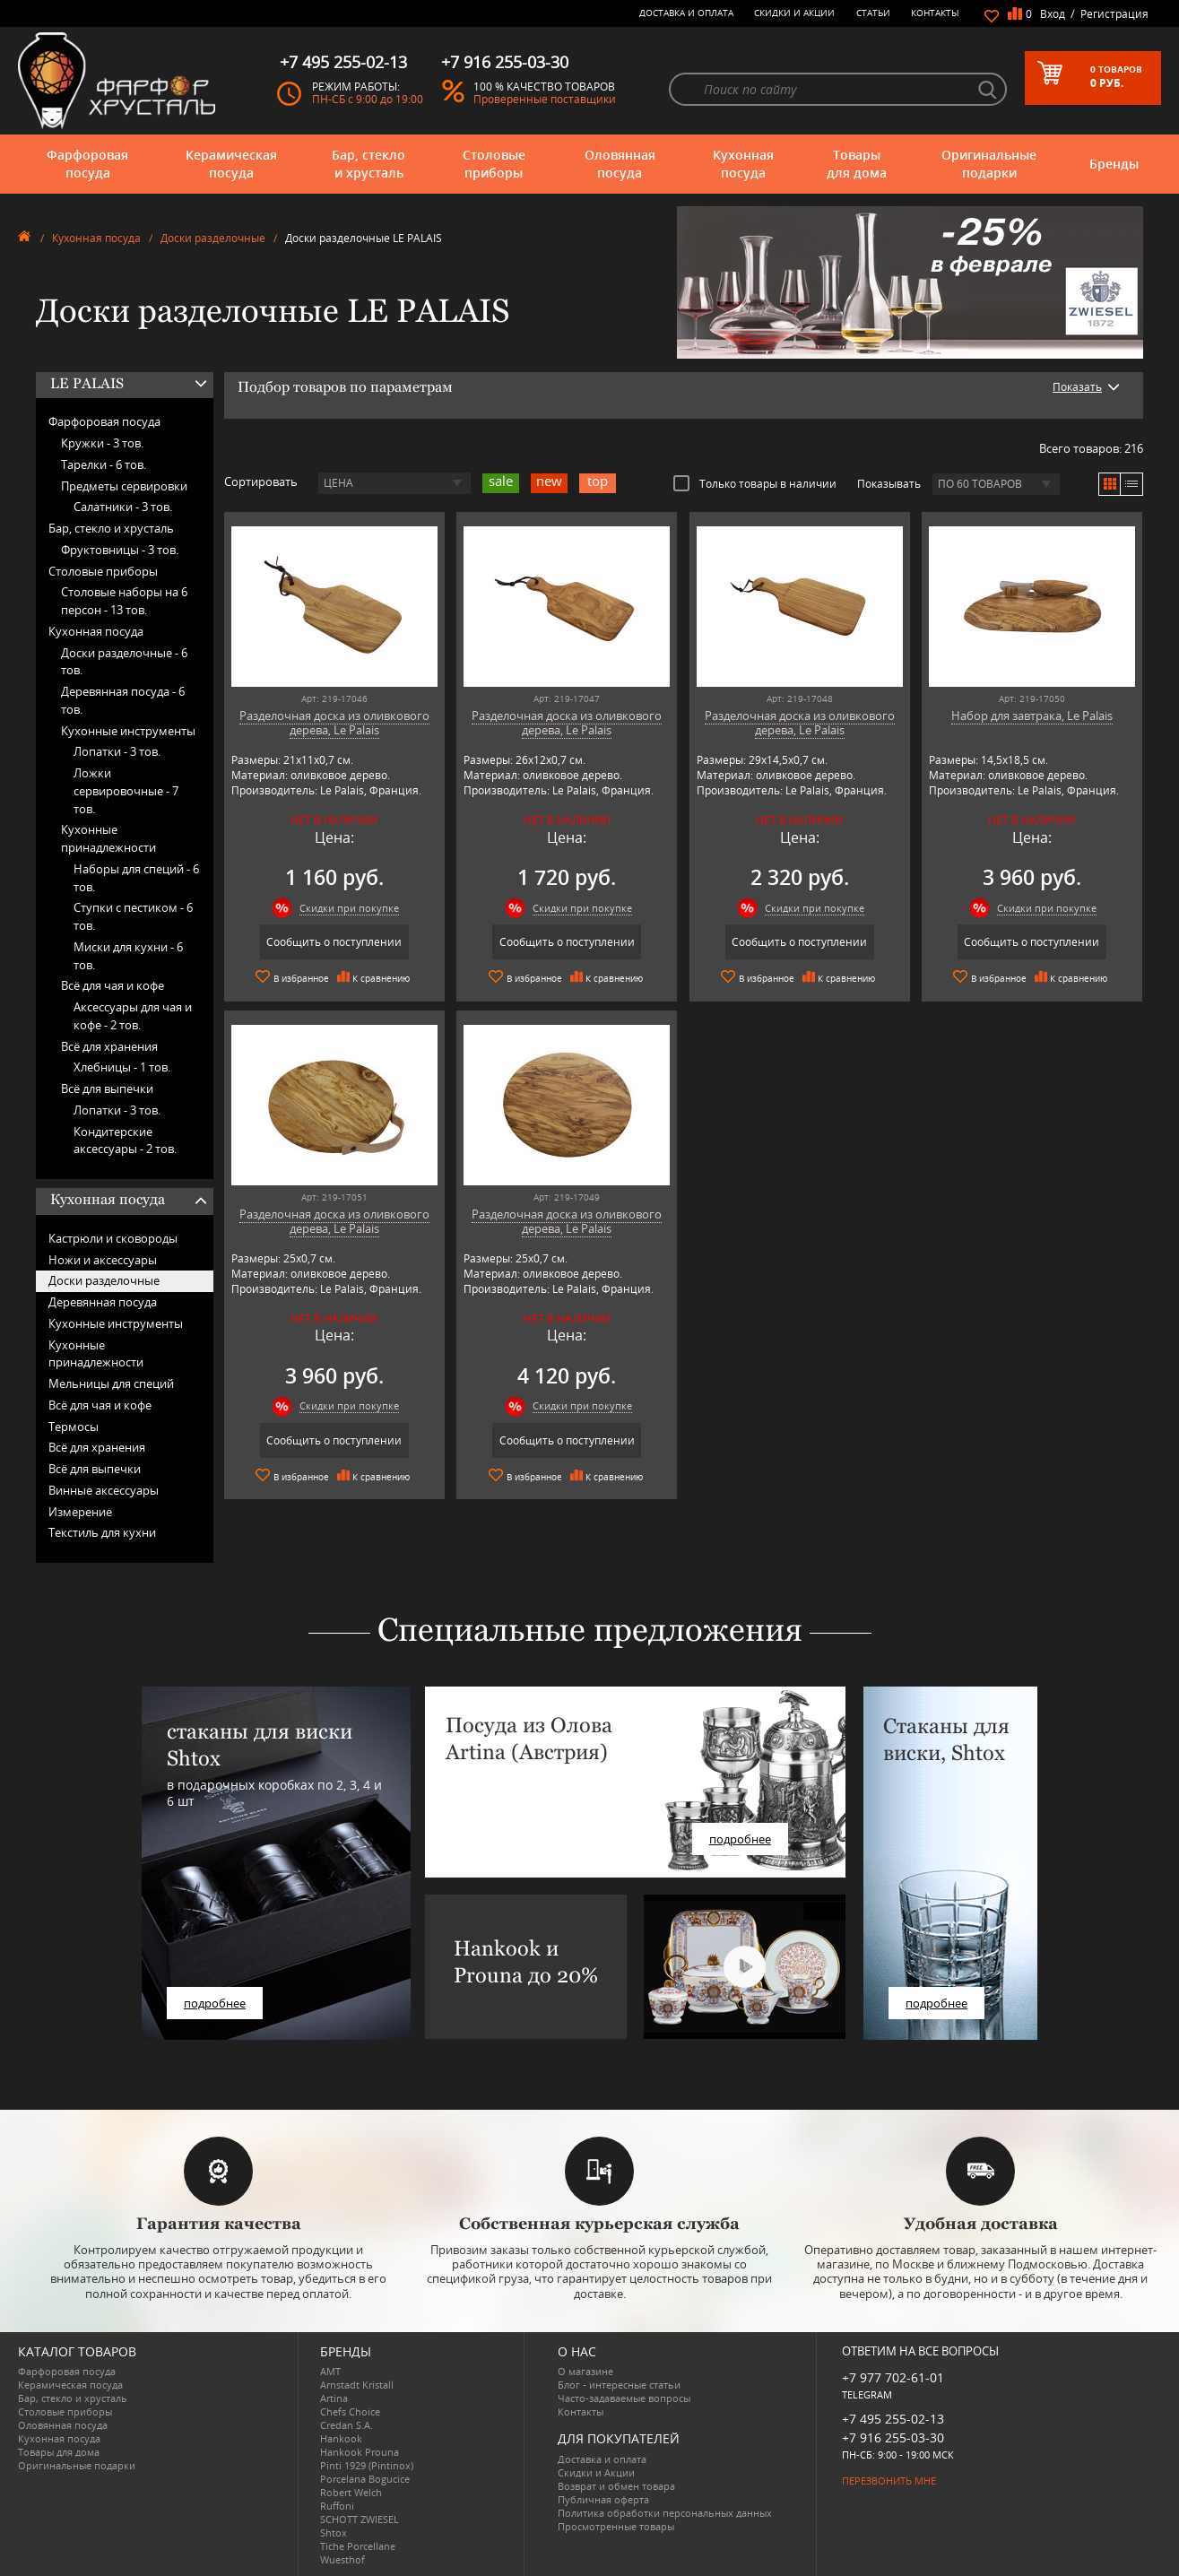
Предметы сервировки (124, 486)
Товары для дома (857, 163)
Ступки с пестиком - (133, 916)
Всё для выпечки (107, 1088)
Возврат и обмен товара (616, 2486)
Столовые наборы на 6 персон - (124, 601)
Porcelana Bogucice (365, 2478)
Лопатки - (117, 751)
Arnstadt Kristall (357, 2384)
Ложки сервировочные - (126, 791)
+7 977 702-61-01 (893, 2377)
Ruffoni (337, 2505)
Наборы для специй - (136, 878)
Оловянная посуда (620, 163)
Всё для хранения (109, 1046)
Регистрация (1114, 14)
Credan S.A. (346, 2425)
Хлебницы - (122, 1067)
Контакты (935, 12)
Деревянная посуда (102, 1302)
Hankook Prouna (359, 2452)
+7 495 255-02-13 (893, 2418)
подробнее (215, 2003)
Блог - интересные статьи (619, 2384)
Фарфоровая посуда (87, 163)
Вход (1052, 14)
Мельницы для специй (111, 1383)
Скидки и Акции (794, 12)
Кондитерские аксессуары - (125, 1140)
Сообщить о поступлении (334, 942)
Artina (334, 2398)
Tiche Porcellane (357, 2546)
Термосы (73, 1426)
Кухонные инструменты (128, 731)
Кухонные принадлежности (108, 838)
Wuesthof (342, 2559)
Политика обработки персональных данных (665, 2513)
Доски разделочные (212, 238)
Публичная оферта (603, 2499)
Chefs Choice (350, 2411)
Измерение (80, 1512)
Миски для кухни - (128, 956)
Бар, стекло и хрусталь (368, 163)
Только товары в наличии (755, 483)
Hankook (341, 2438)
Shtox (333, 2532)
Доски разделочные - (124, 662)
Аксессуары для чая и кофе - (133, 1016)
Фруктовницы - (119, 550)
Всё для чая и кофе (112, 985)
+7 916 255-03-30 (893, 2437)
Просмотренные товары (616, 2526)
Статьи (873, 12)
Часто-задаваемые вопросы (624, 2398)
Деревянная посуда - (123, 700)
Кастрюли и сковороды (113, 1238)
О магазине (585, 2371)
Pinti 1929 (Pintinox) (366, 2465)
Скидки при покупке (349, 908)
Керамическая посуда (231, 163)
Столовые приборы (494, 163)
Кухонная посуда (743, 163)
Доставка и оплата (686, 12)
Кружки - (102, 443)
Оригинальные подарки (988, 163)
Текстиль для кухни (102, 1532)
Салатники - (123, 507)
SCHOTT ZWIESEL (359, 2519)
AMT (330, 2371)
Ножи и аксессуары (102, 1260)
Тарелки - (103, 464)
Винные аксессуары (103, 1490)
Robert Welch (351, 2492)
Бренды (1114, 163)
